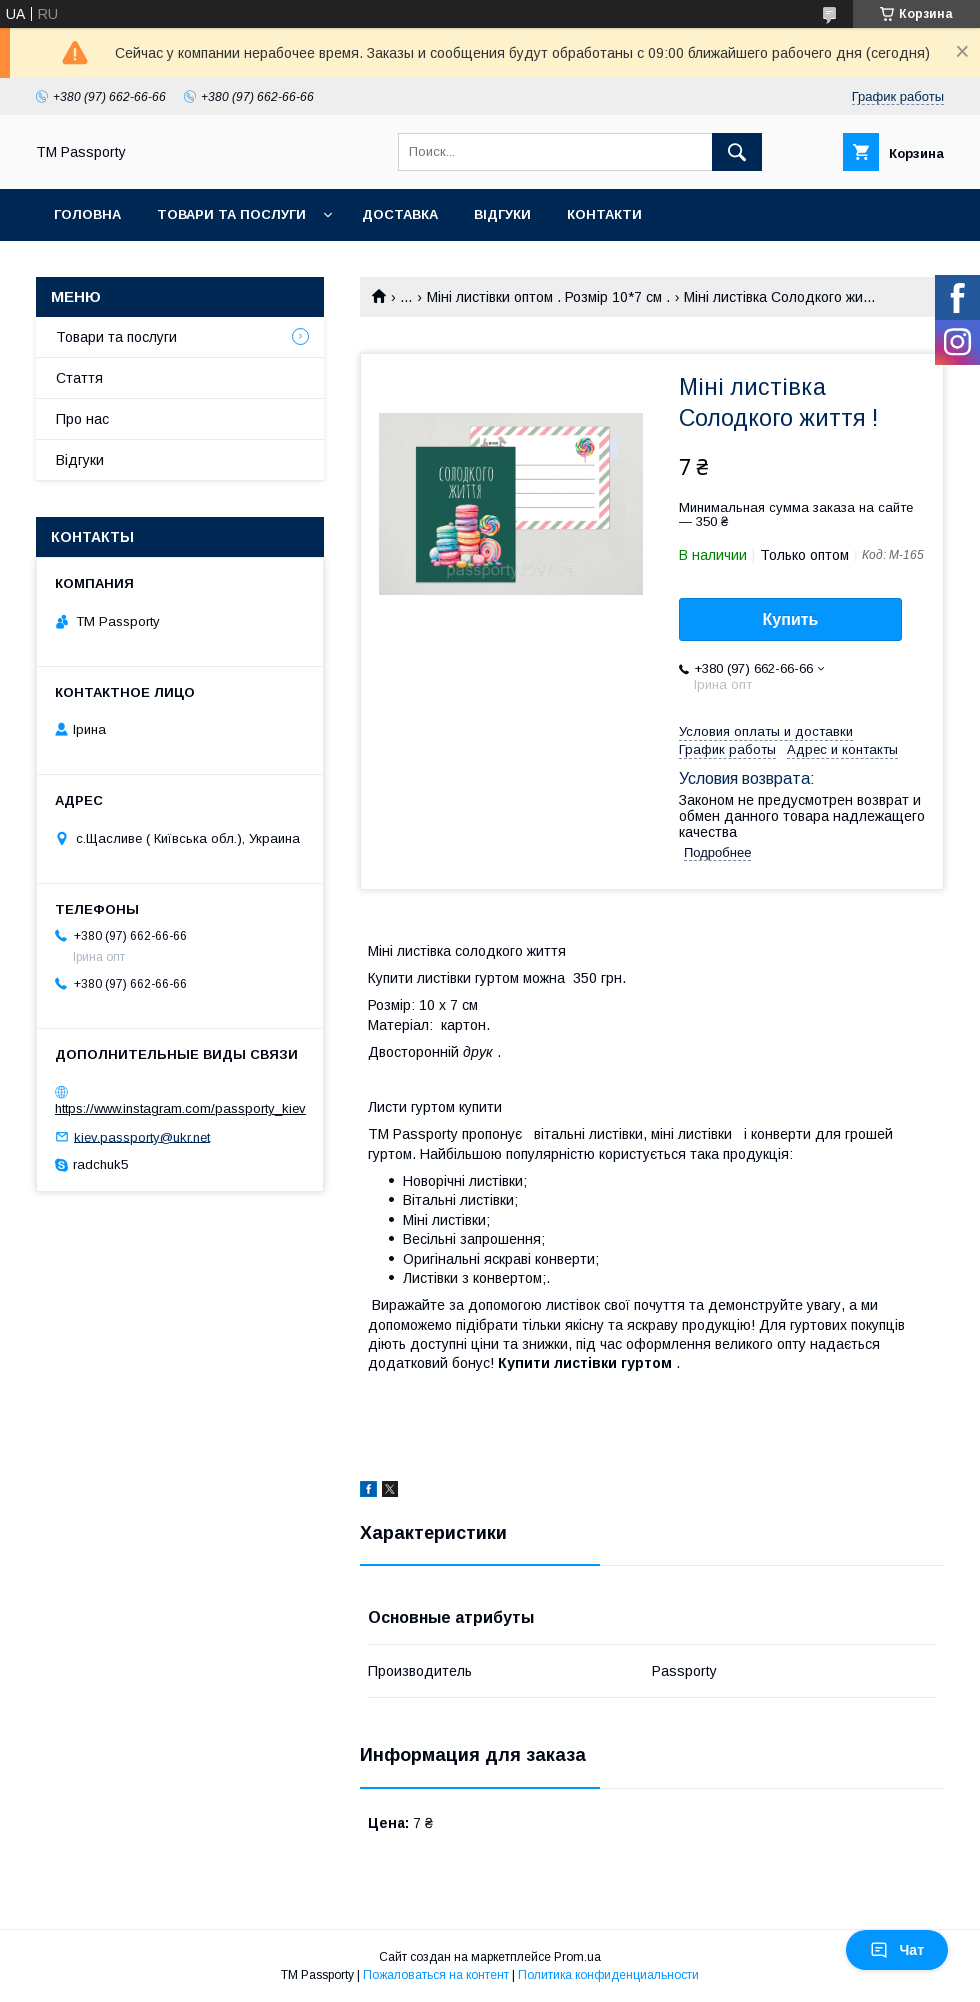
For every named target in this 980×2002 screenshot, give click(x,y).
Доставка (400, 214)
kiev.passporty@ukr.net (142, 1136)
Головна (87, 214)
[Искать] (737, 152)
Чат (897, 1950)
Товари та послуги (231, 214)
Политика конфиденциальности (608, 1975)
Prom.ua (577, 1957)
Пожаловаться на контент (436, 1975)
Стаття (79, 378)
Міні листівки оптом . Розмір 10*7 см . (548, 297)
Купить (791, 619)
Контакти (604, 214)
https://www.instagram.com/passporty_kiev (180, 1108)
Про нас (82, 419)
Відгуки (502, 214)
